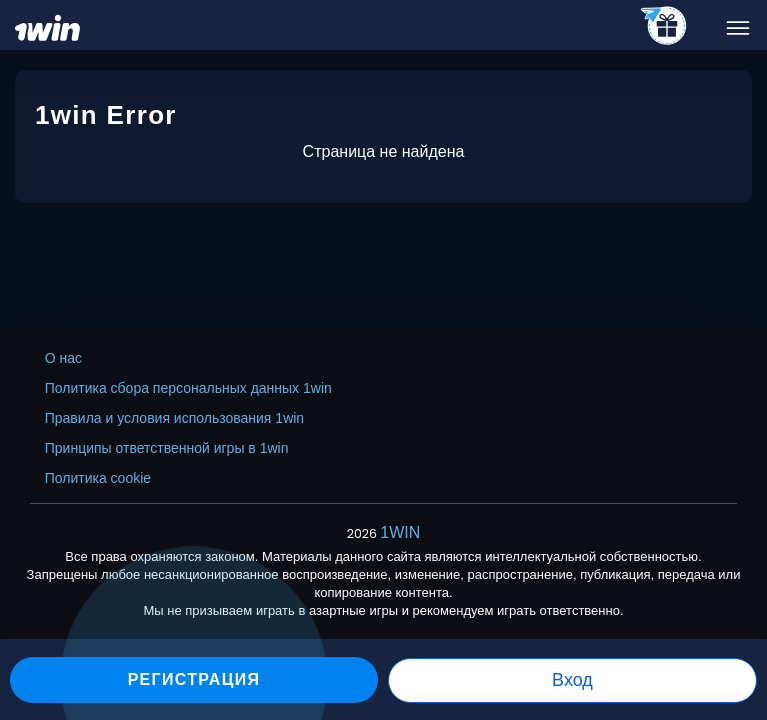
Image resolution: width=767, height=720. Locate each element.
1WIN (400, 532)
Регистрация (194, 679)
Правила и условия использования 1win (174, 418)
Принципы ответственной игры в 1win (167, 448)
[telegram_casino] (664, 27)
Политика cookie (98, 478)
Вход (572, 680)
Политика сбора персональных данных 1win (188, 388)
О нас (63, 358)
